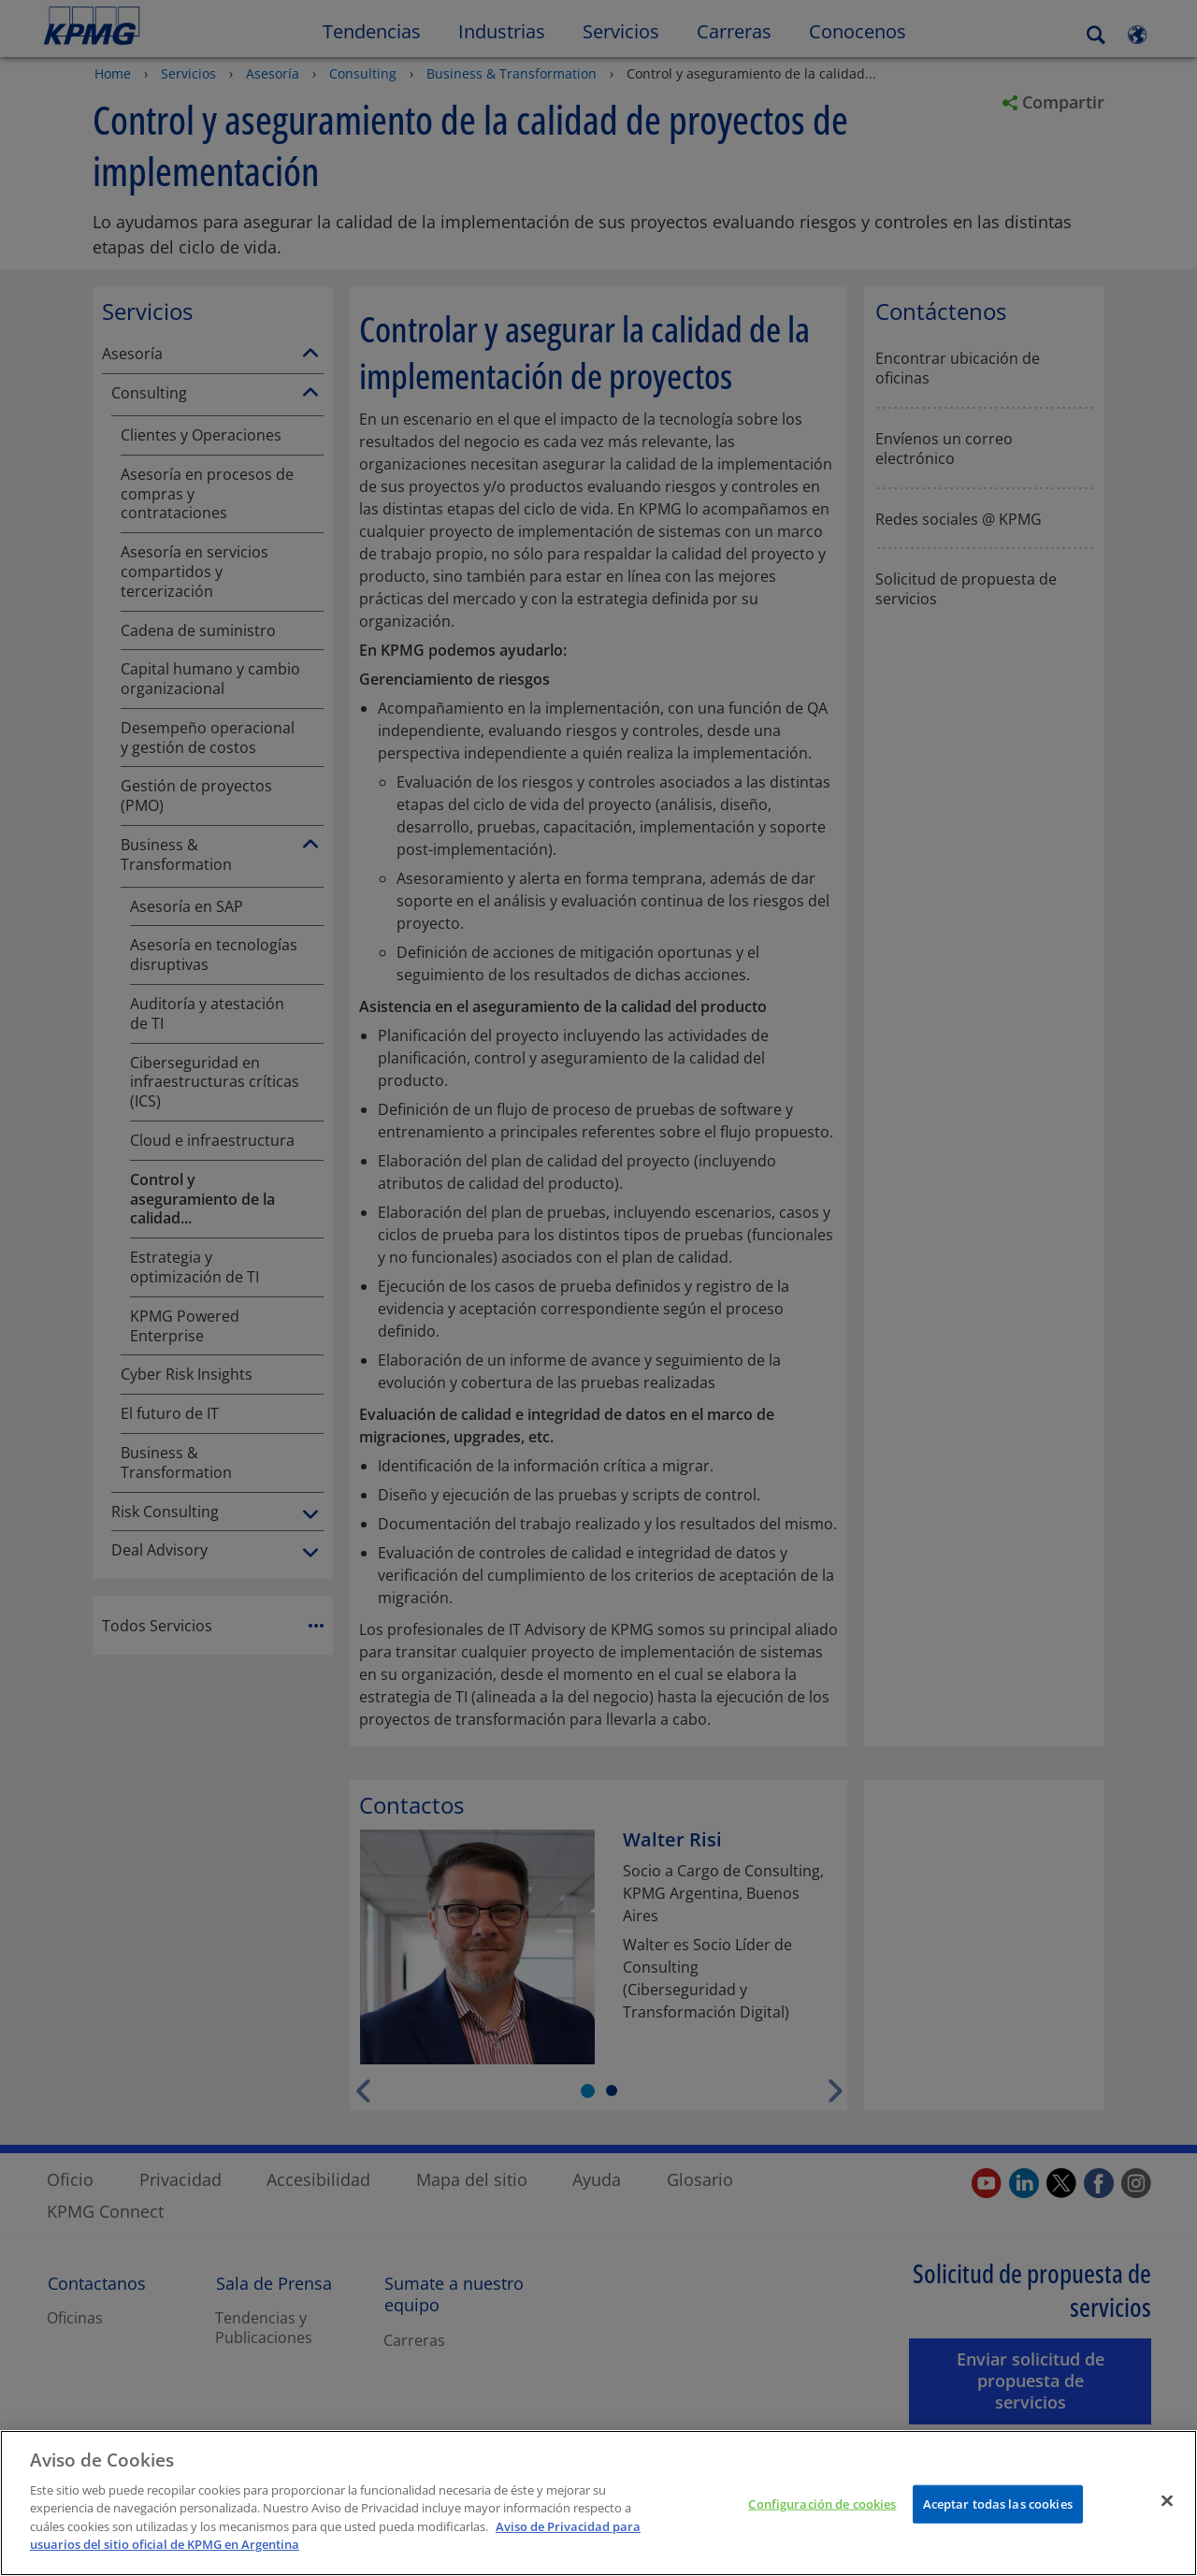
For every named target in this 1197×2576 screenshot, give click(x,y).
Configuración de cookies (822, 2519)
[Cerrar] (1167, 2516)
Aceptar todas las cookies (998, 2519)
